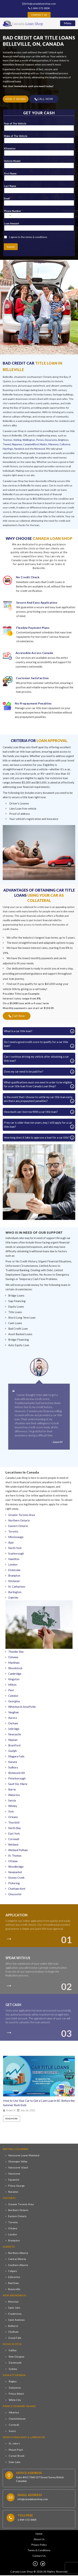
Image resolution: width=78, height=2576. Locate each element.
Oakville (13, 1598)
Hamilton (13, 1559)
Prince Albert (16, 2394)
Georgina (14, 1702)
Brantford (14, 1746)
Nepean (13, 1740)
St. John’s (14, 2444)
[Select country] (8, 216)
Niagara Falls (16, 1757)
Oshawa (13, 1657)
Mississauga (15, 1537)
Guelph (12, 1751)
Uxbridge (13, 1729)
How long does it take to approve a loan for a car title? (37, 1138)
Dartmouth (15, 2363)
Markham (14, 1663)
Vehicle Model (12, 161)
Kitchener (14, 1581)
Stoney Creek (16, 1878)
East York (14, 1834)
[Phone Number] (39, 216)
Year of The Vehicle (15, 124)
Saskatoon (15, 2388)
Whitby (12, 1806)
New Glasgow (16, 2357)
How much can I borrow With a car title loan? (31, 1112)
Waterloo (14, 1795)
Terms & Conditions (39, 2550)
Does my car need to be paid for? (23, 1072)
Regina (12, 2382)
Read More (11, 2119)
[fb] (35, 2564)
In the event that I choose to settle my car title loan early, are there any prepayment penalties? (38, 1099)
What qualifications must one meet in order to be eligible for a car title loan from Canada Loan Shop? (38, 1085)
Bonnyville (14, 2289)
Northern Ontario (19, 1521)
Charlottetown (17, 2419)
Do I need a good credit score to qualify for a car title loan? (36, 1044)
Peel (11, 1691)
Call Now (17, 1016)
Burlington (14, 1592)
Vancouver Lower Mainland (23, 2156)
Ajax (11, 1543)
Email (7, 199)
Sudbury (13, 1768)
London (12, 1565)
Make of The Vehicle (15, 136)
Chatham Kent (16, 1889)
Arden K (11, 2111)
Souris (12, 2431)
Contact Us (39, 14)
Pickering (14, 1883)
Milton (12, 1685)
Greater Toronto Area (21, 1515)
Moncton (13, 2302)
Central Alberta (17, 2259)
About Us (39, 2539)
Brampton (14, 1576)
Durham (13, 1724)
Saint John (14, 2308)
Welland (13, 1845)
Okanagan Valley (18, 2162)
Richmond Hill (16, 1773)
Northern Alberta (18, 2253)
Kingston (13, 1680)
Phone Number (13, 211)
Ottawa (13, 1861)
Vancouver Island (18, 2168)
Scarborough (16, 1554)
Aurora (12, 1718)
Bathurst (13, 2326)
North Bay (14, 1828)
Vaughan (13, 1713)
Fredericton (15, 2314)
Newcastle (14, 1735)
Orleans (13, 1817)
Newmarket (15, 1872)
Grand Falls (14, 2338)
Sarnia (12, 1801)
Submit (11, 247)
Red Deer (13, 2284)
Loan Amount (11, 224)
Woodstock (15, 1668)
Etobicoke (14, 1570)
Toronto (13, 1532)
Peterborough (17, 1779)
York (11, 1812)
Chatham (13, 2332)
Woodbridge (16, 1867)
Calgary (12, 2271)
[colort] (10, 1937)
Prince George (16, 2186)
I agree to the (28, 237)
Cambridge (14, 1674)
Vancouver (14, 2174)
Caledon (13, 1696)
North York (15, 1548)
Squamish (13, 2180)
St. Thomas (15, 1856)
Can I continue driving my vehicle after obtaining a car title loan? (36, 1059)
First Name (11, 174)
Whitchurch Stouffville (22, 1707)
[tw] (42, 2564)
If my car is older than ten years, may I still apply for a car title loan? (38, 1125)
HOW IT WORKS (15, 99)
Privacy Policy (39, 2545)
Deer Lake (14, 2462)
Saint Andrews (16, 2320)
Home (39, 2534)
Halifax (13, 2351)
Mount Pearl (16, 2450)
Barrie (12, 1790)
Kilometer (10, 149)
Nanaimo (13, 2192)
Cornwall (13, 1839)
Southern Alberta (18, 2265)
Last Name (10, 186)
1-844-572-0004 (39, 8)
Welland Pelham (18, 1850)
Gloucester (15, 1894)
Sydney (13, 2369)
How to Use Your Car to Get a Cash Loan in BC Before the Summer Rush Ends (39, 2104)
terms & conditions (36, 237)
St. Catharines (16, 1587)
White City (15, 2400)
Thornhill (13, 1823)
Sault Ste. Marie (17, 1784)
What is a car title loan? (18, 1031)
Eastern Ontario (18, 1526)
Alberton (14, 2413)
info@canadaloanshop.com (39, 3)
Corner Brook (16, 2456)
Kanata (12, 1762)
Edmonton (14, 2277)
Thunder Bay (16, 1652)
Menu (67, 23)
